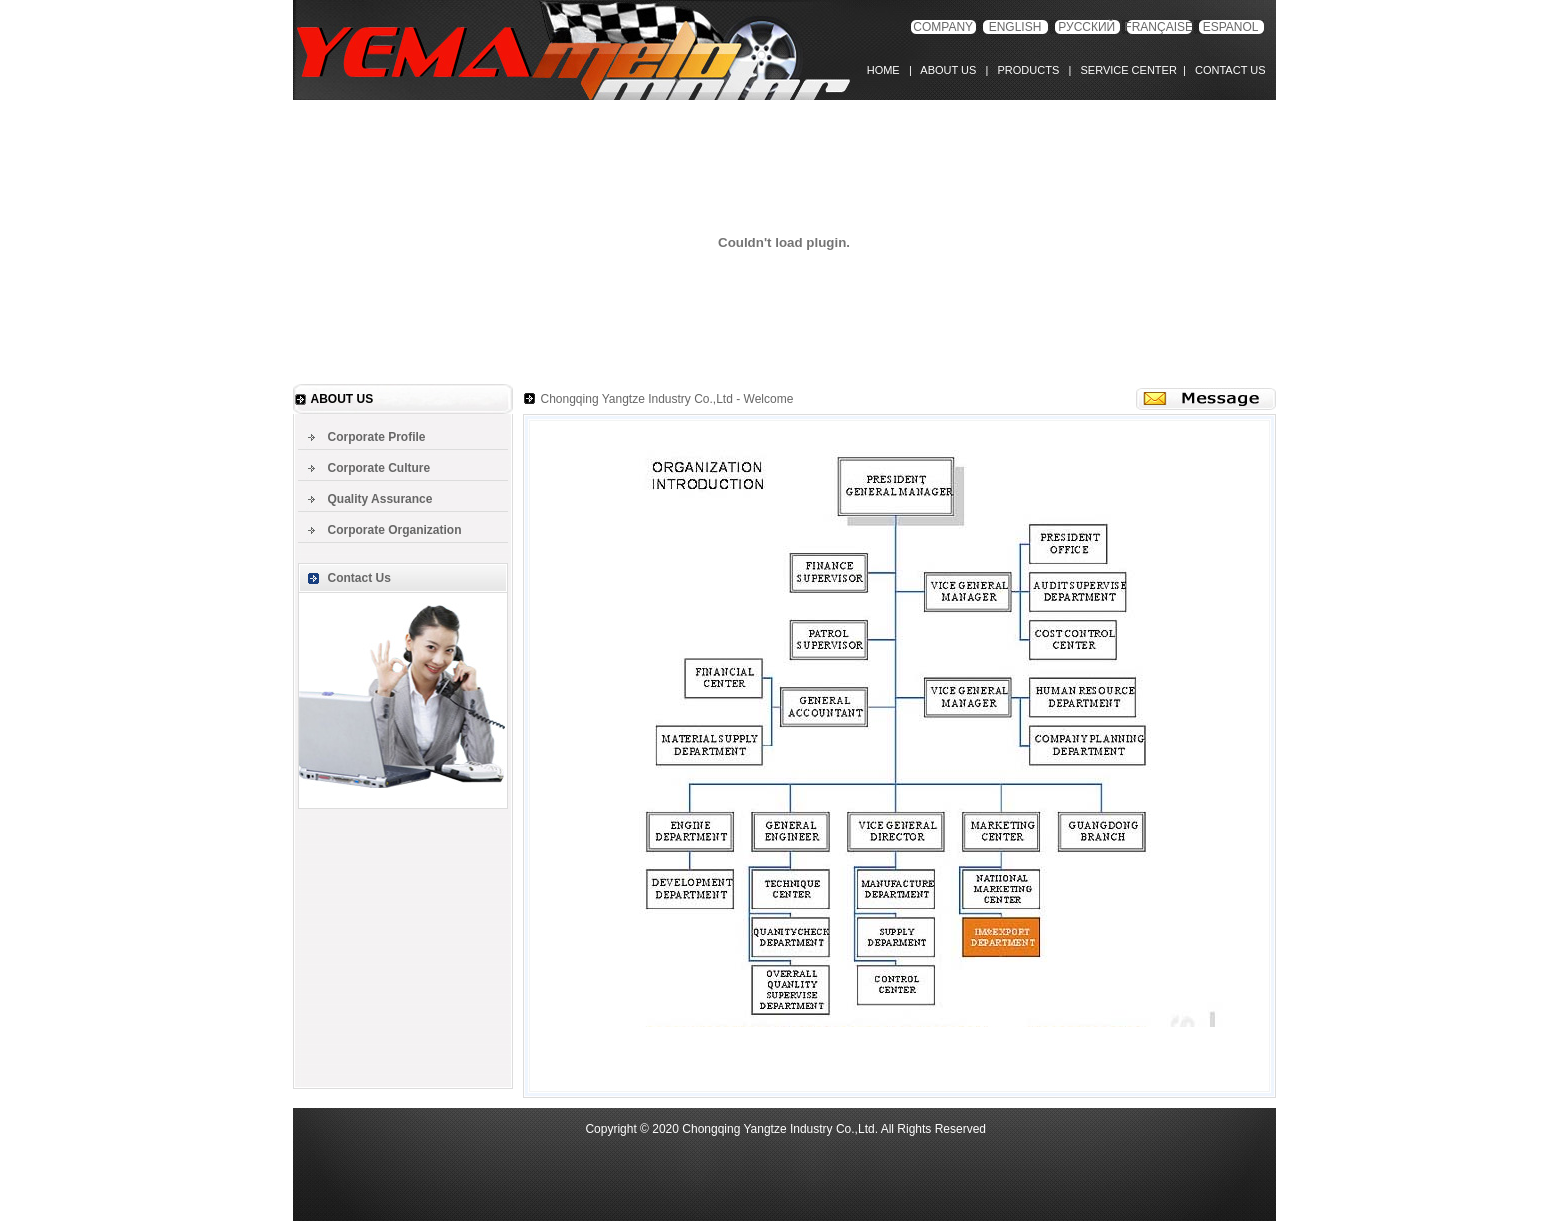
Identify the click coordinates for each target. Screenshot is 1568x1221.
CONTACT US (1227, 70)
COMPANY (943, 27)
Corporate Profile (377, 437)
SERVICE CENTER (1125, 70)
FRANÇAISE (1158, 27)
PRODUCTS (1025, 70)
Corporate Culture (379, 468)
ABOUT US (948, 70)
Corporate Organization (395, 530)
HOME (888, 70)
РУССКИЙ (1086, 27)
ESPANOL (1231, 27)
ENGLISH (1015, 27)
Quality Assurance (380, 499)
